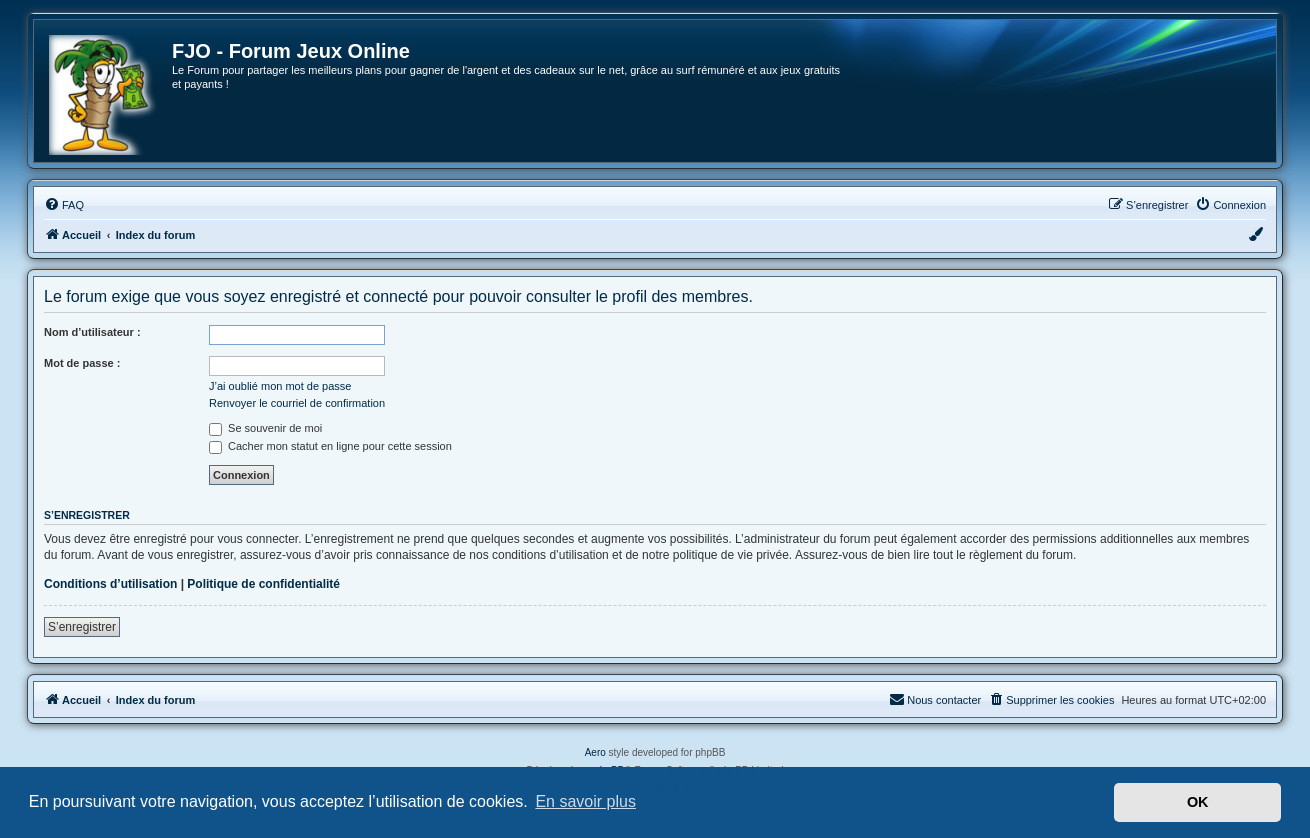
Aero (595, 752)
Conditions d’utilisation (110, 584)
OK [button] (1198, 802)
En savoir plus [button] (585, 801)
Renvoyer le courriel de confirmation (297, 403)
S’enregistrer (82, 627)
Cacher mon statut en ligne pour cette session (330, 446)
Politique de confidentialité (263, 584)
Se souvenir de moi (265, 428)
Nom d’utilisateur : (92, 332)
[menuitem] (64, 205)
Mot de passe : (82, 363)
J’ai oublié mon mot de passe (280, 386)
